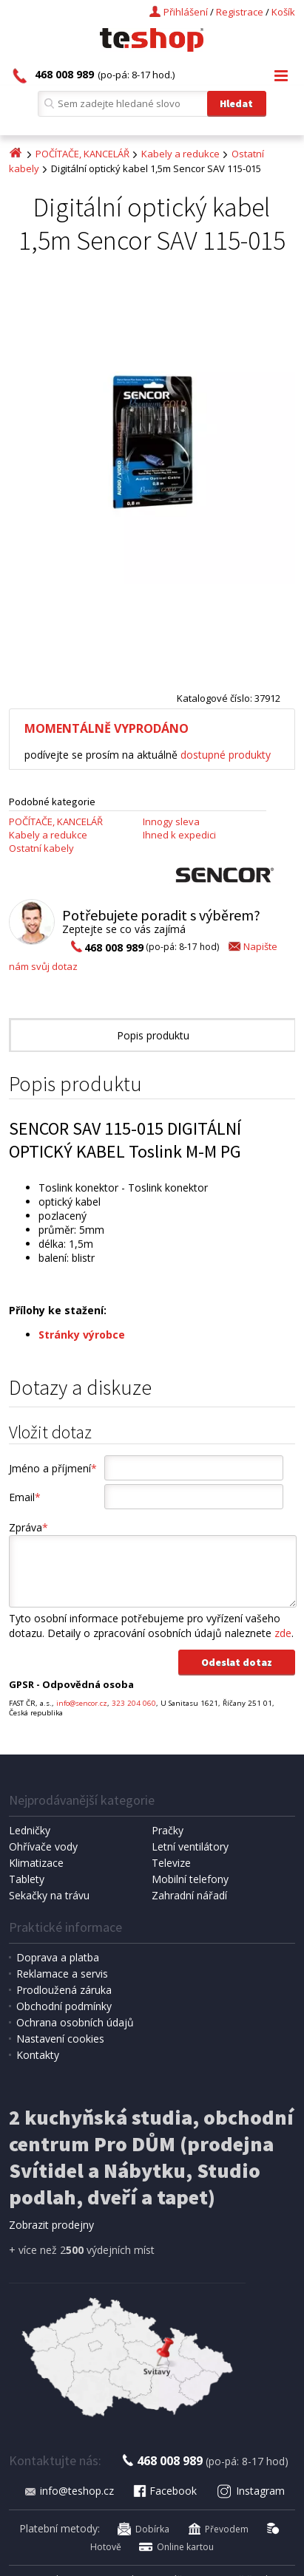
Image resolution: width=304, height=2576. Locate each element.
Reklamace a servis (62, 1974)
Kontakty (37, 2055)
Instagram (251, 2491)
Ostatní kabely (41, 848)
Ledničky (29, 1830)
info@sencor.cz (81, 1703)
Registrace (239, 11)
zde (282, 1633)
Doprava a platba (57, 1957)
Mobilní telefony (190, 1879)
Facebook (164, 2491)
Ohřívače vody (43, 1846)
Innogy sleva (171, 821)
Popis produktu (153, 1035)
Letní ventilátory (190, 1846)
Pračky (167, 1830)
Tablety (26, 1879)
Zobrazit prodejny (51, 2225)
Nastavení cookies (60, 2039)
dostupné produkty (225, 755)
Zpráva (28, 1527)
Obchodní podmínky (64, 2006)
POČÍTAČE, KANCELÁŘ (82, 153)
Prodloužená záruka (64, 1990)
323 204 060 (134, 1703)
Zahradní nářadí (189, 1895)
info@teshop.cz (69, 2491)
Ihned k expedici (179, 834)
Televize (171, 1863)
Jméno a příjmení (53, 1468)
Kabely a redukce (180, 153)
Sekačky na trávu (49, 1895)
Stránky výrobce (81, 1335)
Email (25, 1497)
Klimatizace (36, 1863)
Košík (283, 11)
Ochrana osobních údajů (75, 2022)
